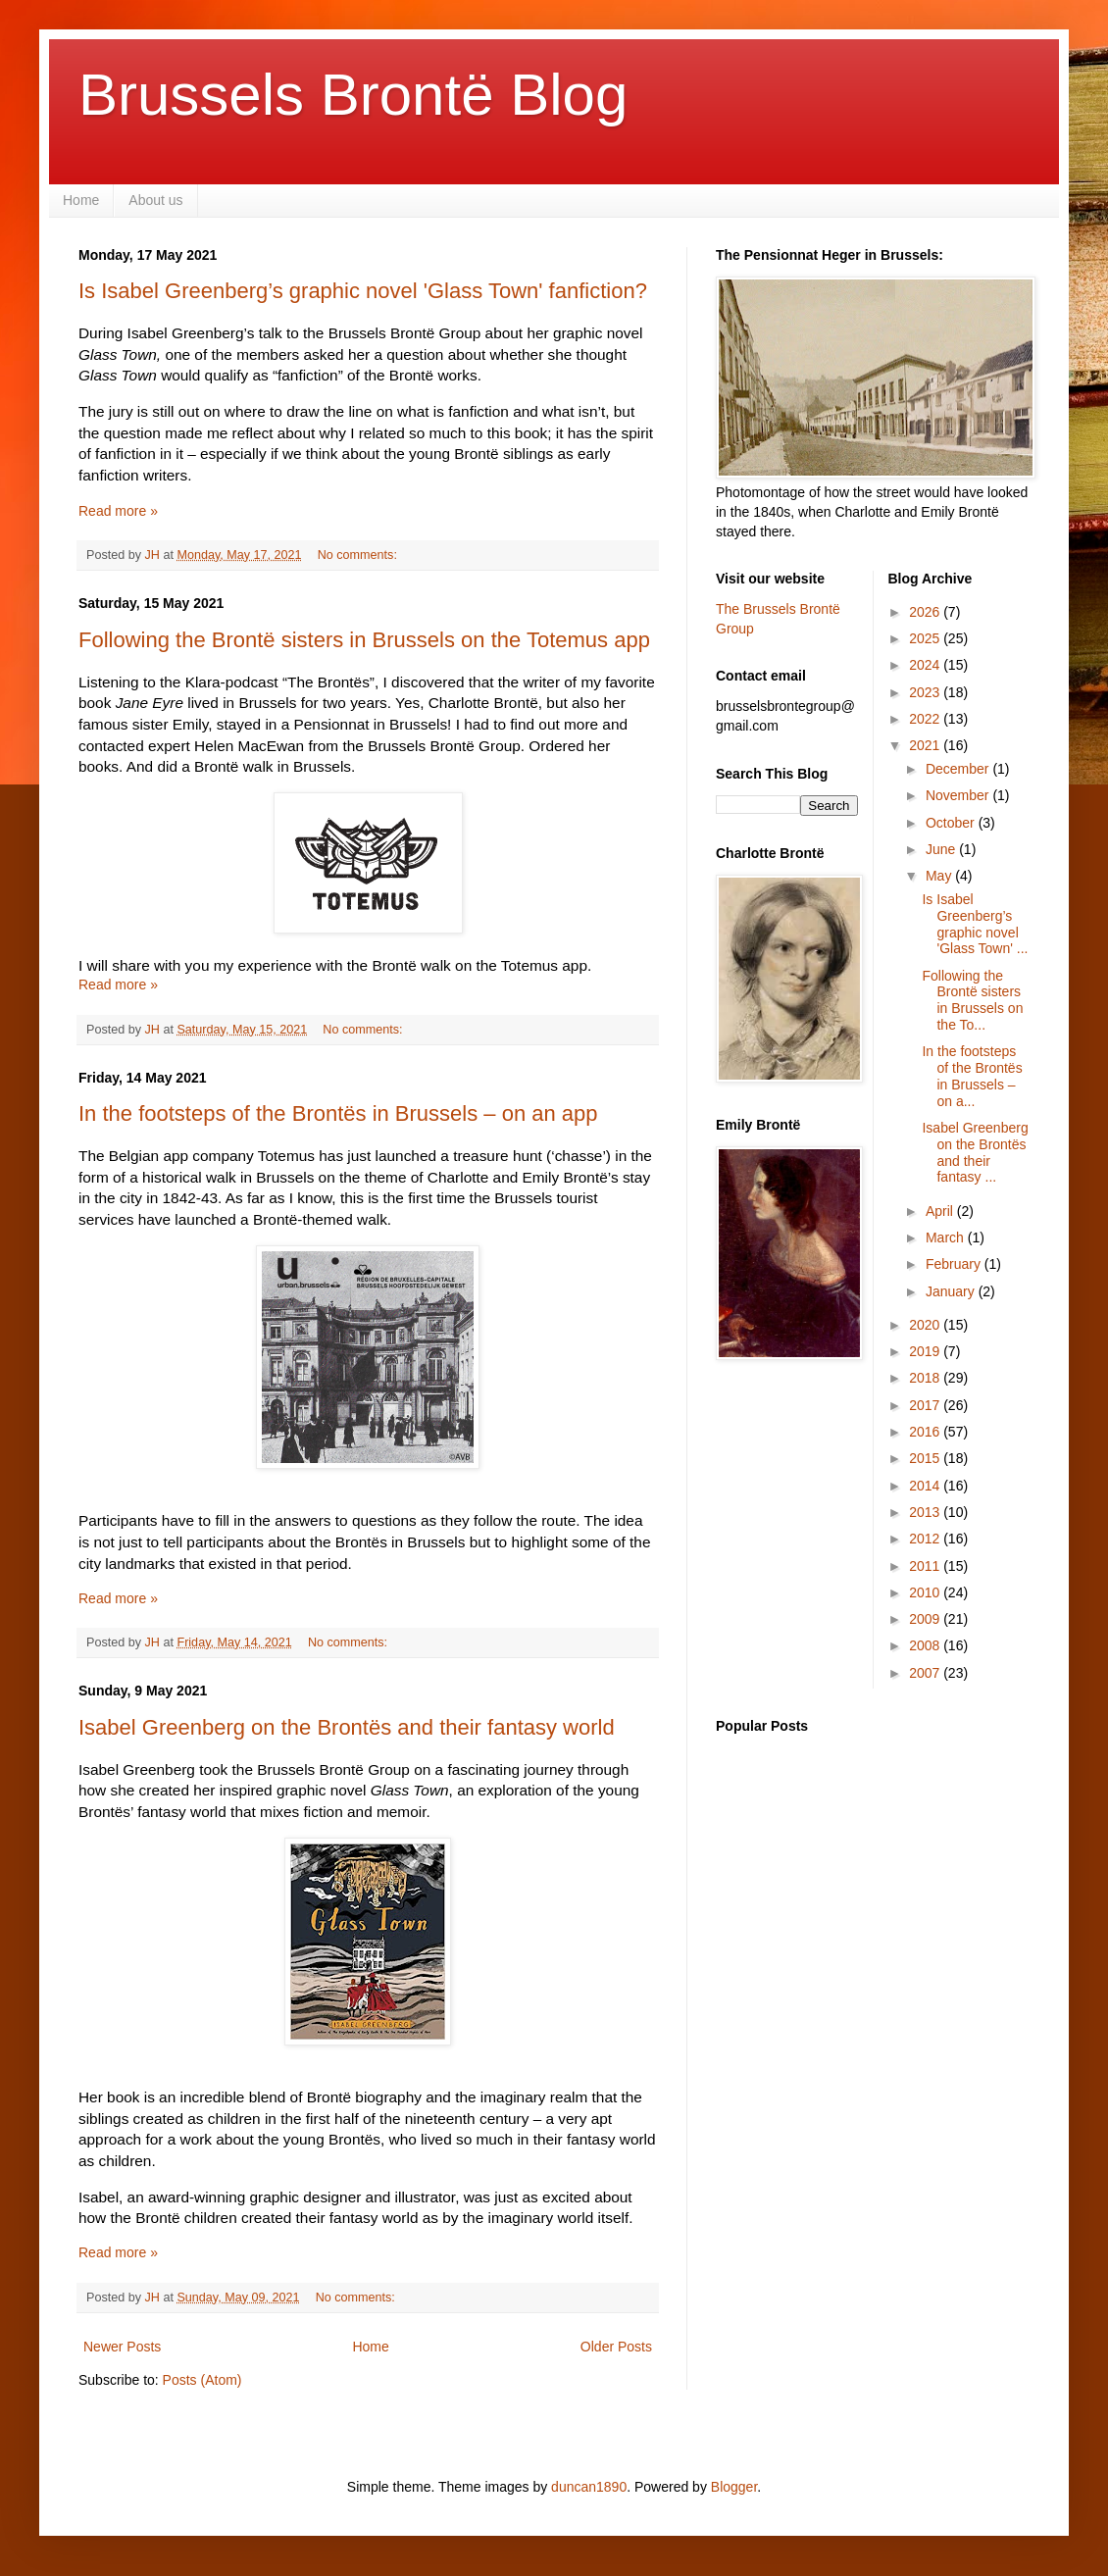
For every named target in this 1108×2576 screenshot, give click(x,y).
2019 (926, 1351)
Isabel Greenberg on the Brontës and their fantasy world (346, 1727)
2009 (926, 1619)
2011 (926, 1566)
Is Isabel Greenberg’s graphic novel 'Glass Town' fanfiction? (362, 290)
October (952, 823)
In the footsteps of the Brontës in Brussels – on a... (972, 1075)
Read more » (118, 511)
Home (81, 200)
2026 (926, 612)
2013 (926, 1512)
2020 (926, 1325)
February (955, 1264)
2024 (926, 665)
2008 (926, 1645)
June (942, 849)
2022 (926, 719)
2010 (926, 1592)
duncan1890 (589, 2487)
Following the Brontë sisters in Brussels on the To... (972, 1000)
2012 (926, 1538)
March (947, 1237)
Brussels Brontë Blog (353, 94)
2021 (926, 745)
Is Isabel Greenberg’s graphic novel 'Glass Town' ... (975, 923)
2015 (926, 1458)
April (941, 1211)
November (959, 795)
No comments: (359, 555)
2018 (926, 1378)
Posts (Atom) (202, 2380)
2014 (926, 1485)
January (952, 1291)
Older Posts (616, 2346)
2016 (926, 1432)
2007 (926, 1673)
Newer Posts (122, 2346)
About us (155, 200)
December (959, 769)
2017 (926, 1405)
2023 (926, 692)
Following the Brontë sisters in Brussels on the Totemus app (364, 640)
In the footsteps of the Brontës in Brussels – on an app (338, 1113)
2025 (926, 638)
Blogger (734, 2487)
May (940, 876)
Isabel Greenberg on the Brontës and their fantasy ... (975, 1152)
